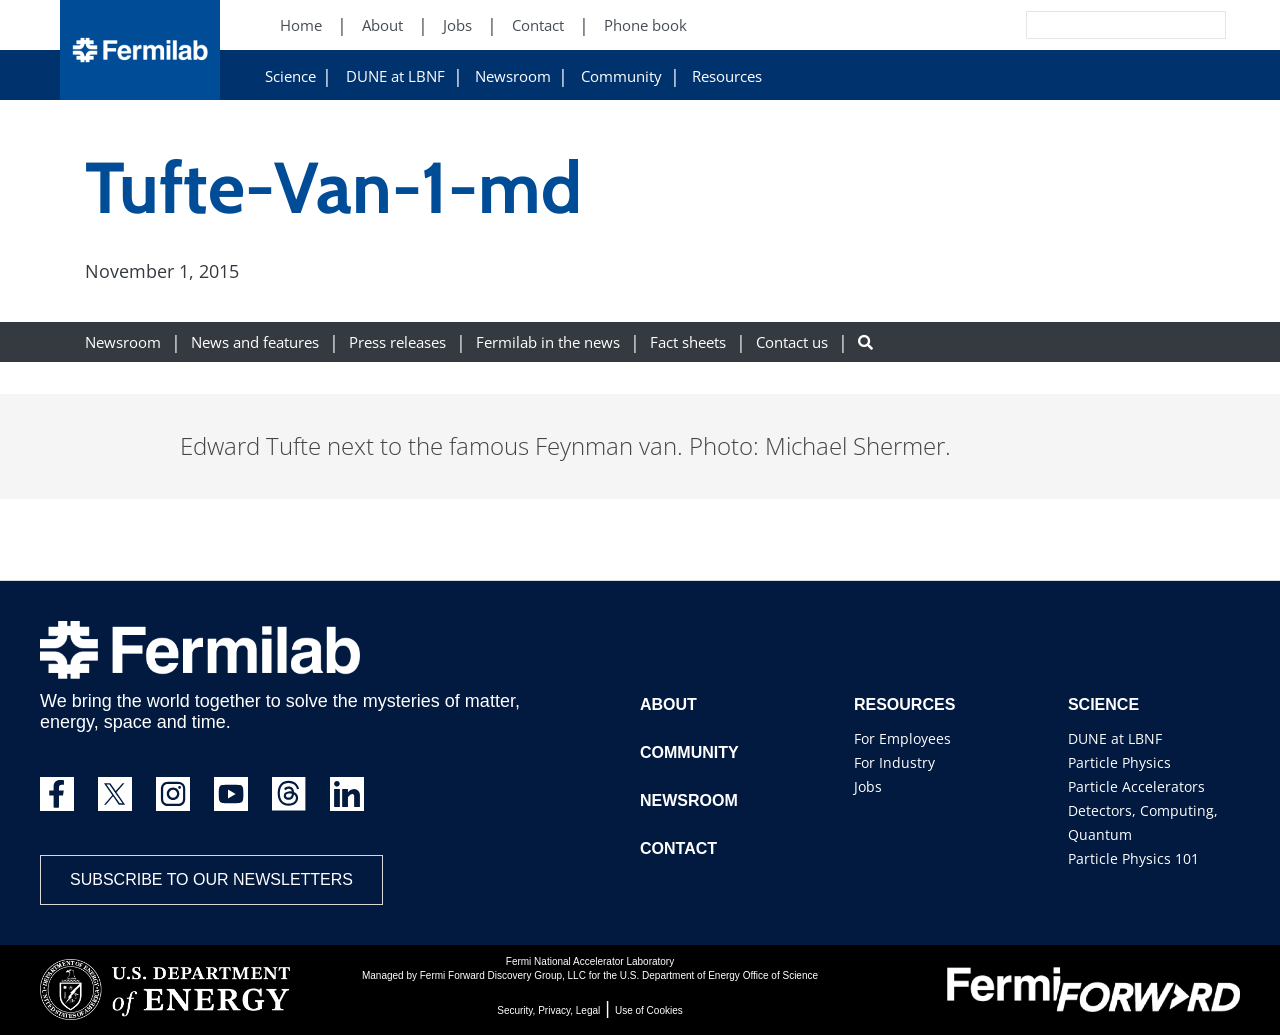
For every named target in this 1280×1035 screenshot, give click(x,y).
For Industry (894, 762)
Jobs (868, 786)
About (668, 704)
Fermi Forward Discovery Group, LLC (503, 975)
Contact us (792, 342)
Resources (727, 76)
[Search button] (865, 342)
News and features (255, 342)
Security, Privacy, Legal (548, 1010)
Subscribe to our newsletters (211, 879)
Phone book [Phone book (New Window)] (645, 25)
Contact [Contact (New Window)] (538, 25)
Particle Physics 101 (1133, 858)
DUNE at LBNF (395, 76)
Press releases (397, 342)
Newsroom (513, 76)
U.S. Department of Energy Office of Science (719, 975)
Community (621, 76)
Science (290, 76)
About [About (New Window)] (382, 25)
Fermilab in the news (548, 342)
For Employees (902, 738)
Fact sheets (688, 342)
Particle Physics (1119, 762)
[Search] (1081, 25)
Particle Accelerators (1136, 786)
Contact (678, 848)
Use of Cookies (649, 1010)
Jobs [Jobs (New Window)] (457, 25)
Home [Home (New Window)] (301, 25)
